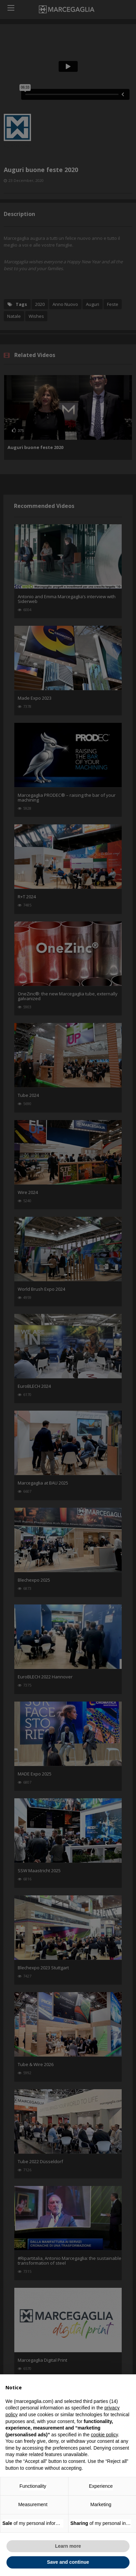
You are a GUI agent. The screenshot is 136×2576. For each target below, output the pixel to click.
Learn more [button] (68, 2546)
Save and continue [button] (68, 2562)
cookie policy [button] (104, 2434)
